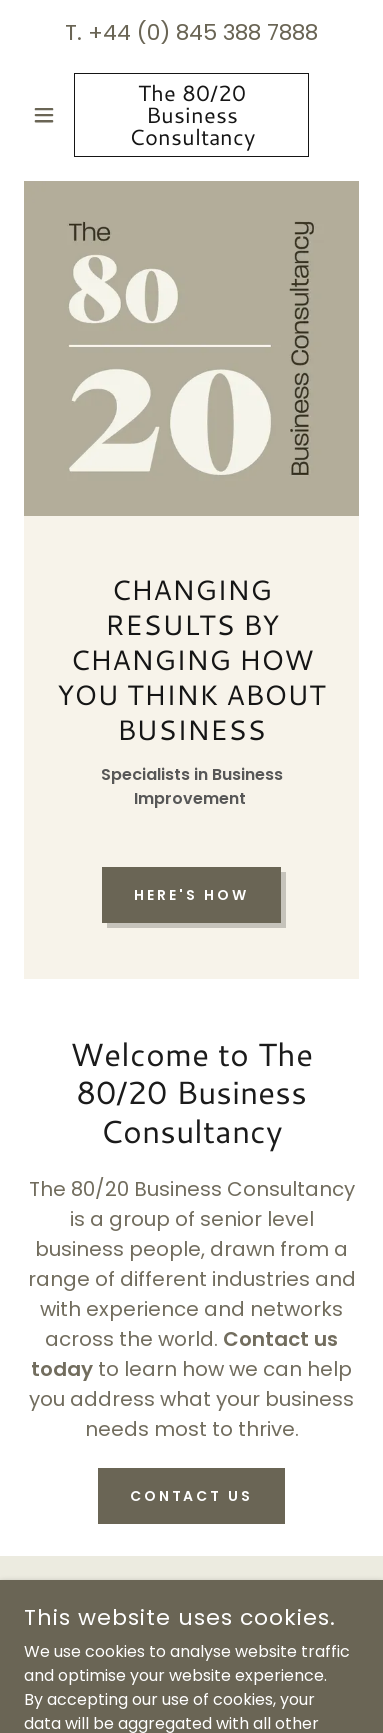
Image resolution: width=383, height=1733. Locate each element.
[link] (191, 115)
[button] (49, 115)
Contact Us (192, 1496)
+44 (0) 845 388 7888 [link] (203, 32)
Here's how (191, 895)
